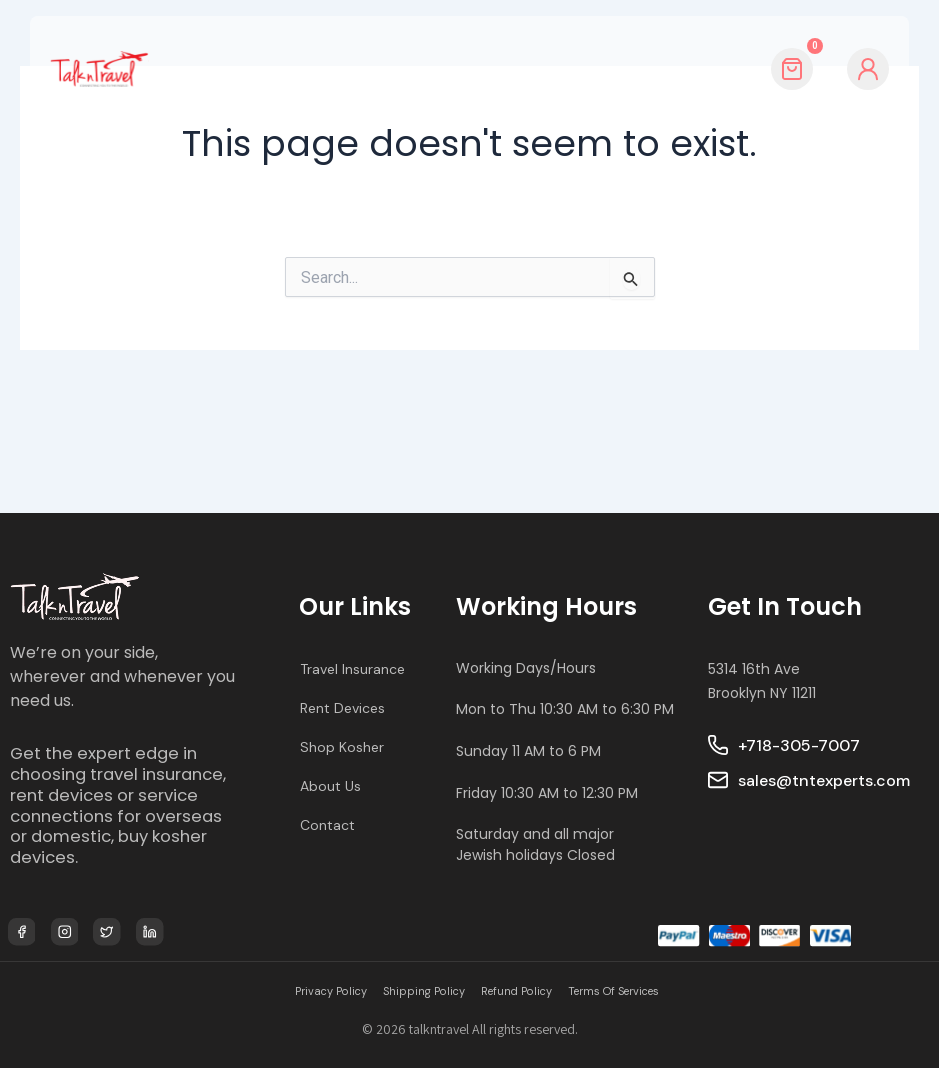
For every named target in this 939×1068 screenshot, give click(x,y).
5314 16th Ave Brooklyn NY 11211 (762, 643)
